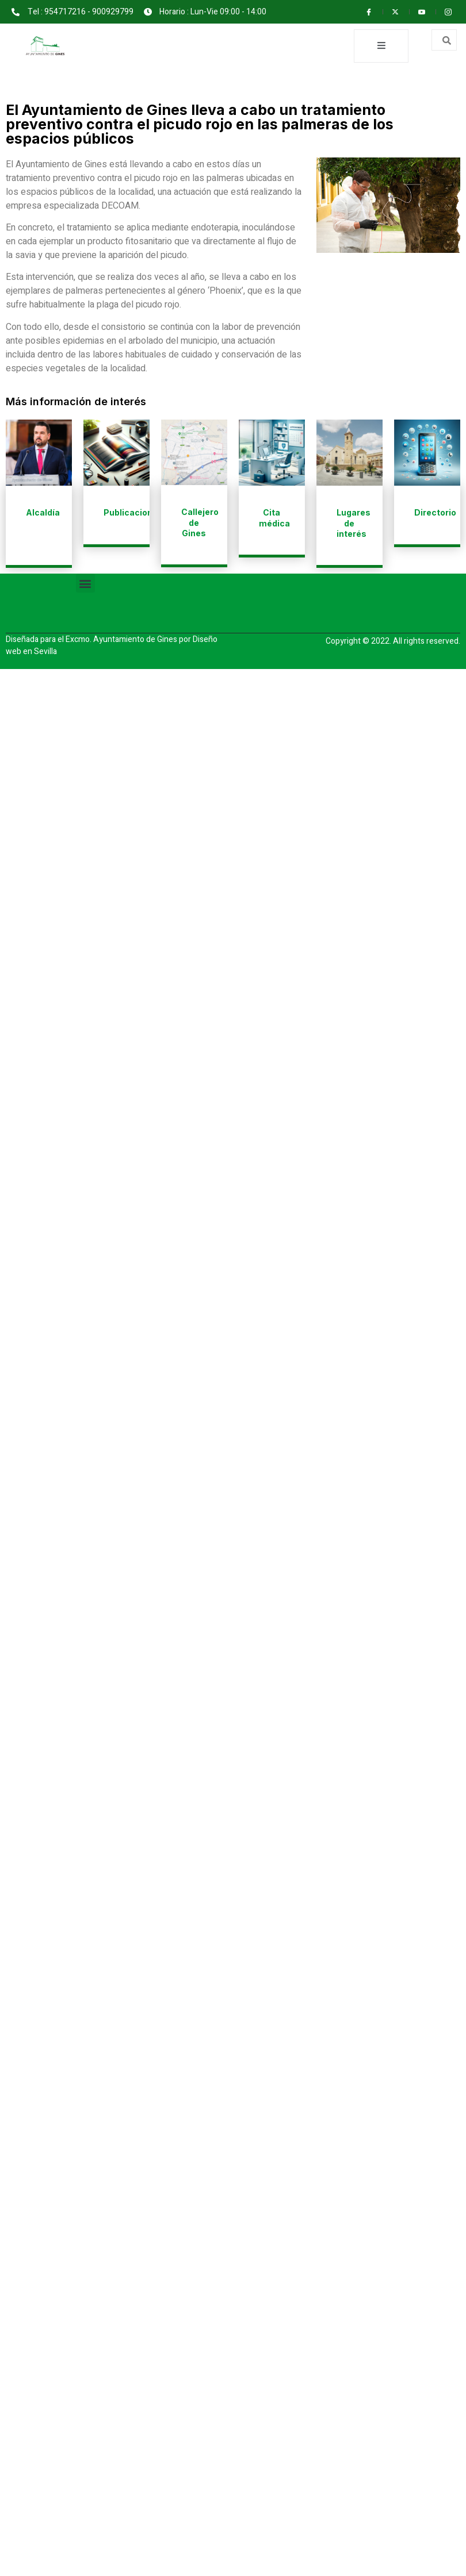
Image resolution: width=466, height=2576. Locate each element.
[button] (85, 583)
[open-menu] (380, 46)
